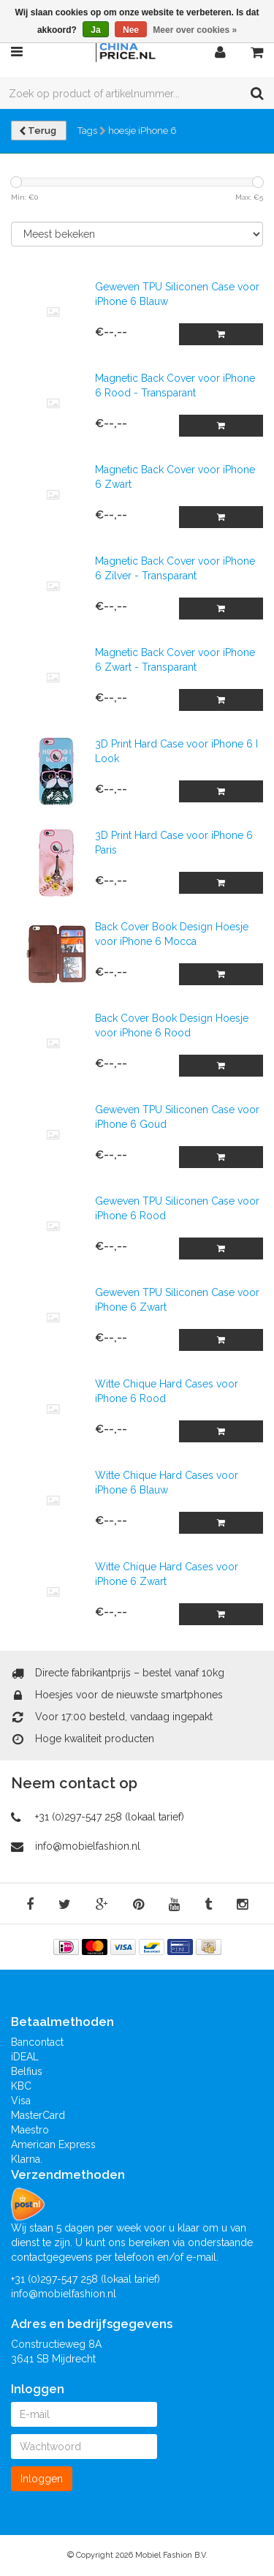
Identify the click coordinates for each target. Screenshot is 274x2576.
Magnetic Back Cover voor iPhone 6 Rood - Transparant (175, 385)
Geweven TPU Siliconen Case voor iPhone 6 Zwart (177, 1300)
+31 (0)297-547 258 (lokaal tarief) (109, 1817)
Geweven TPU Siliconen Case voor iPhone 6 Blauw (177, 294)
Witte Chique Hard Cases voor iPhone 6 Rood (166, 1391)
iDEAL (25, 2057)
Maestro (30, 2130)
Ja (95, 30)
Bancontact (37, 2042)
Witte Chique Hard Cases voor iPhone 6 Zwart (166, 1574)
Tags (87, 130)
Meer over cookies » (195, 30)
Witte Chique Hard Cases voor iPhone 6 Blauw (166, 1482)
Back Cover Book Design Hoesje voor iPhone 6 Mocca (171, 934)
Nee (131, 30)
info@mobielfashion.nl (87, 1846)
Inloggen (41, 2479)
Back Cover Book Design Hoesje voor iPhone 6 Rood (171, 1025)
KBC (21, 2086)
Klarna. (26, 2159)
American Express (53, 2144)
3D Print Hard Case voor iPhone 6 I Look (176, 751)
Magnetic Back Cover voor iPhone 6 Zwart (175, 477)
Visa (21, 2100)
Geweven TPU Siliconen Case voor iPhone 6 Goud (177, 1117)
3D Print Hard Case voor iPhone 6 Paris (174, 842)
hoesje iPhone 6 (142, 130)
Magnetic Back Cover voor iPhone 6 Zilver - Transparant (175, 568)
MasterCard (38, 2115)
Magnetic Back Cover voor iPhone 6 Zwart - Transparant (175, 660)
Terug (38, 130)
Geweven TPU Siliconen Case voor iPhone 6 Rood (177, 1208)
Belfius (26, 2071)
